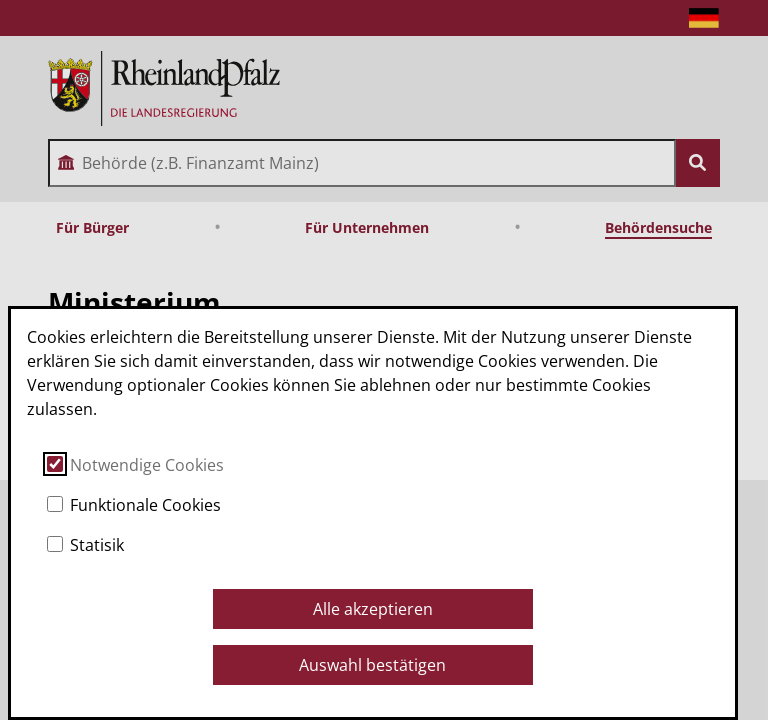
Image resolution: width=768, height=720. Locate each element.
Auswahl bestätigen (372, 665)
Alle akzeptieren (373, 609)
